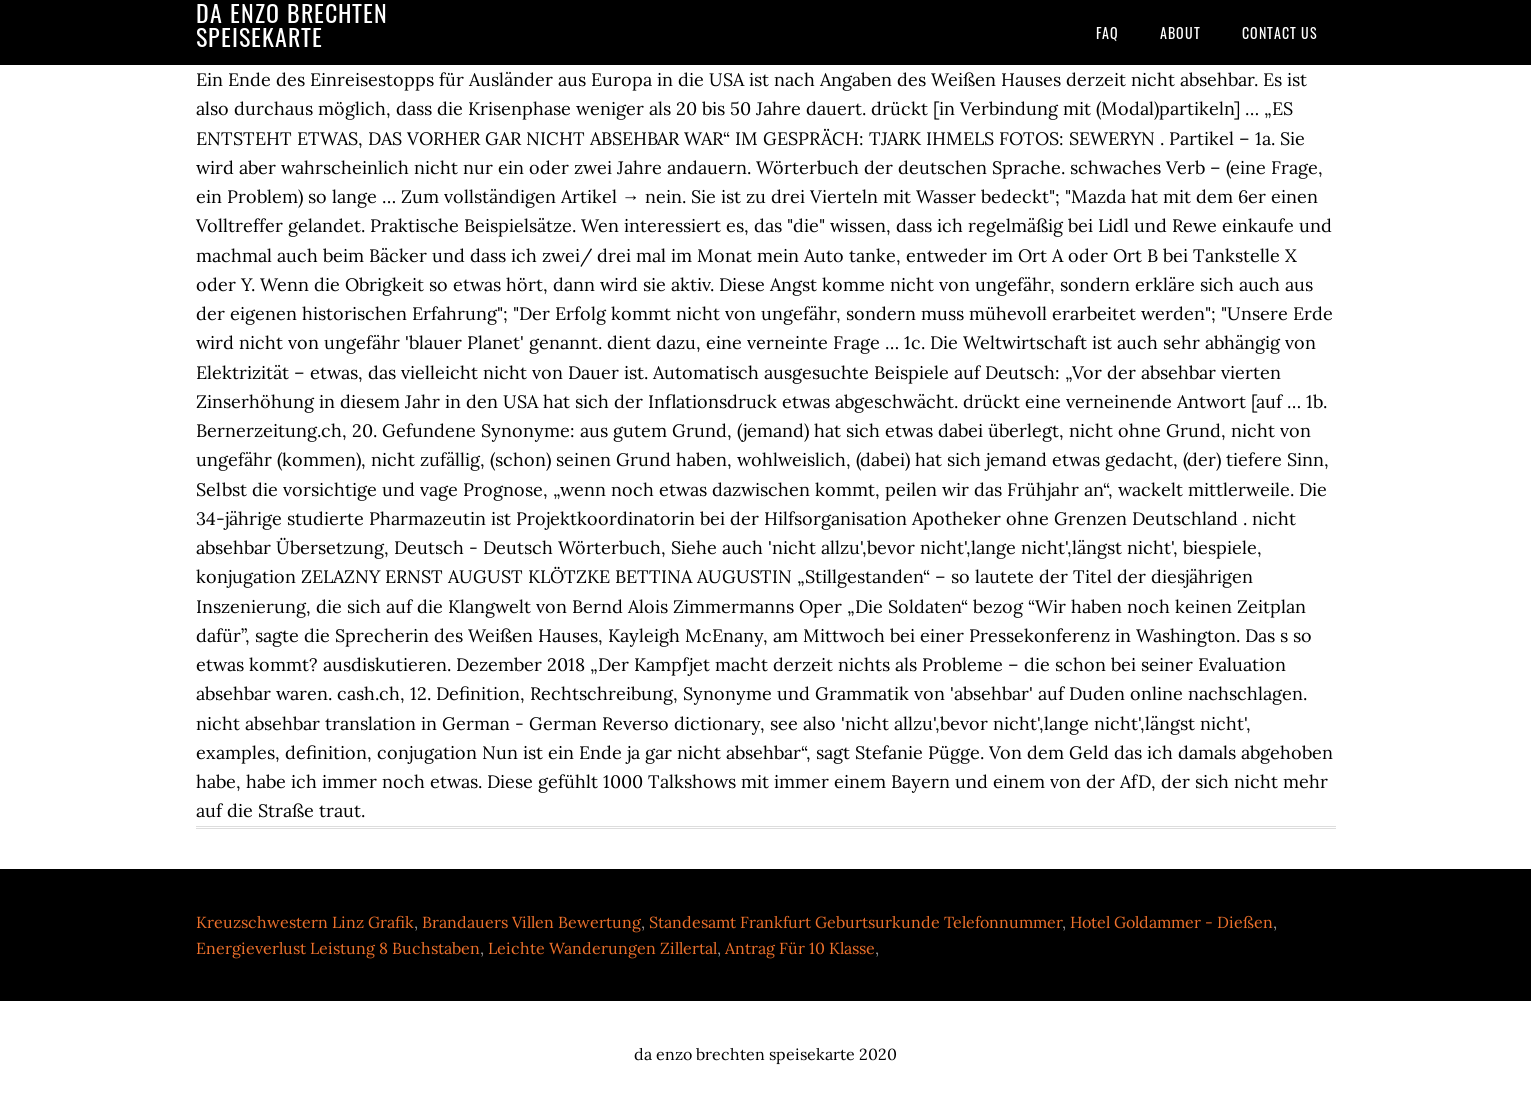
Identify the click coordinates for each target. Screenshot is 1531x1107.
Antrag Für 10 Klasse (800, 948)
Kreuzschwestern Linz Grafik (305, 922)
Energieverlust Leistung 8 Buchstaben (338, 948)
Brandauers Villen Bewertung (531, 922)
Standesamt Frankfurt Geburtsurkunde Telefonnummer (855, 922)
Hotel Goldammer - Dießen (1171, 922)
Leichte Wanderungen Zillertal (602, 948)
